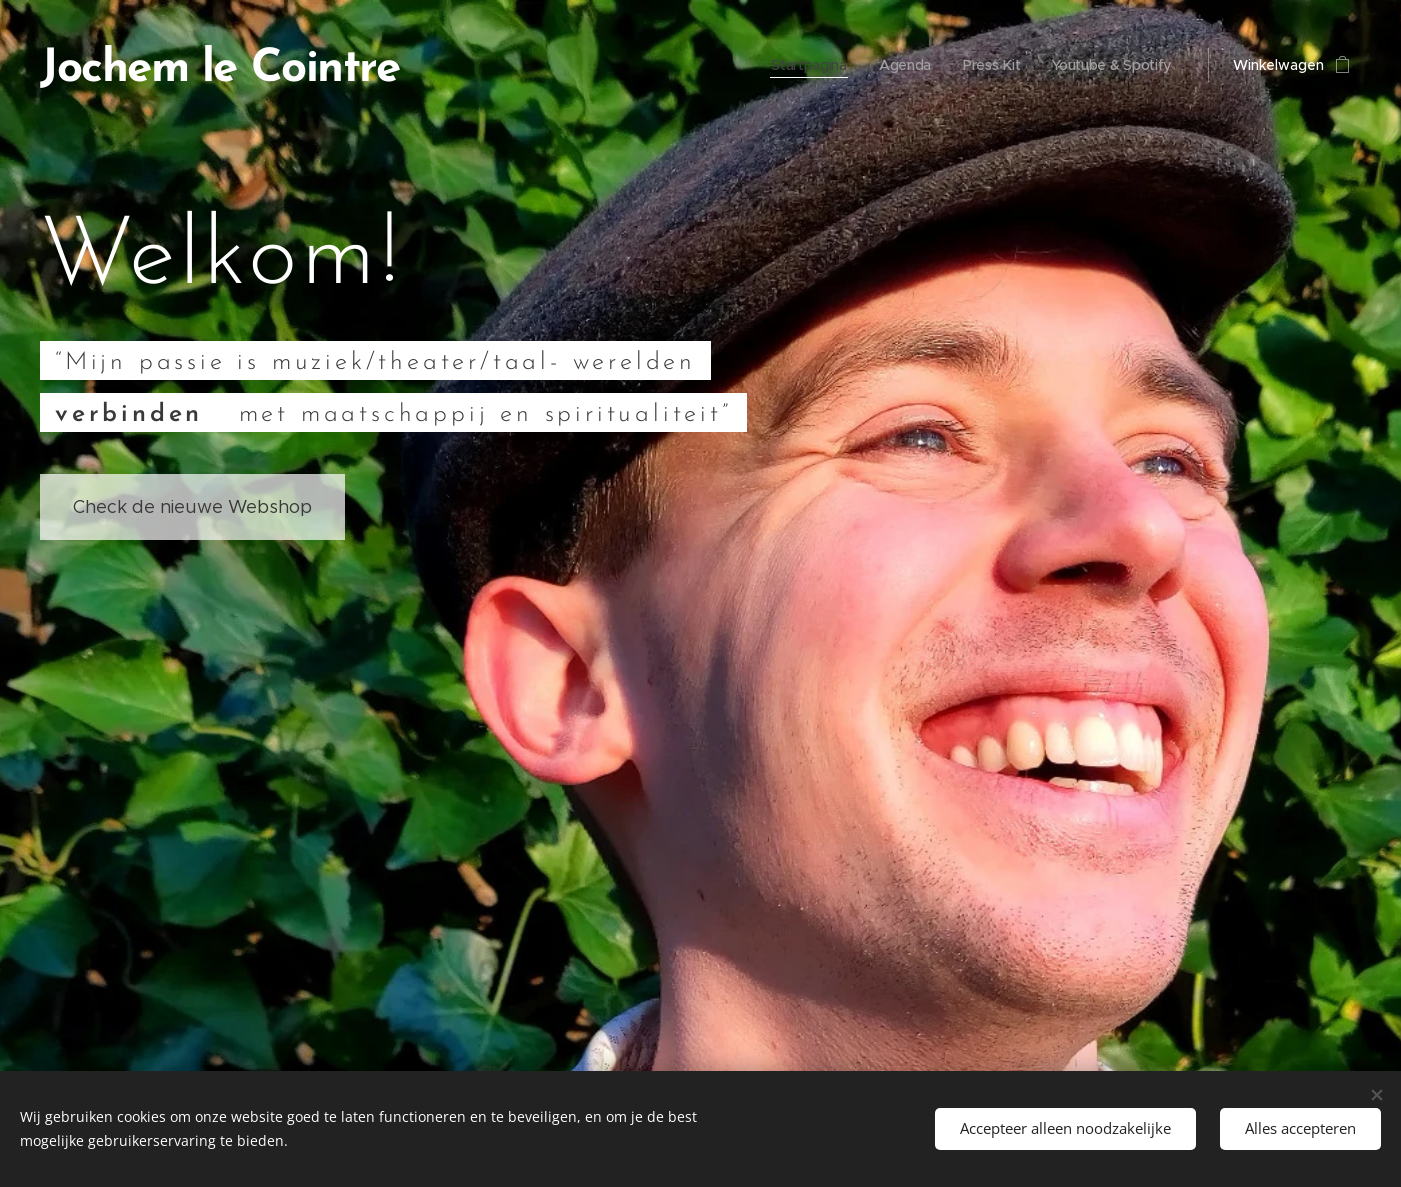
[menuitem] (805, 65)
